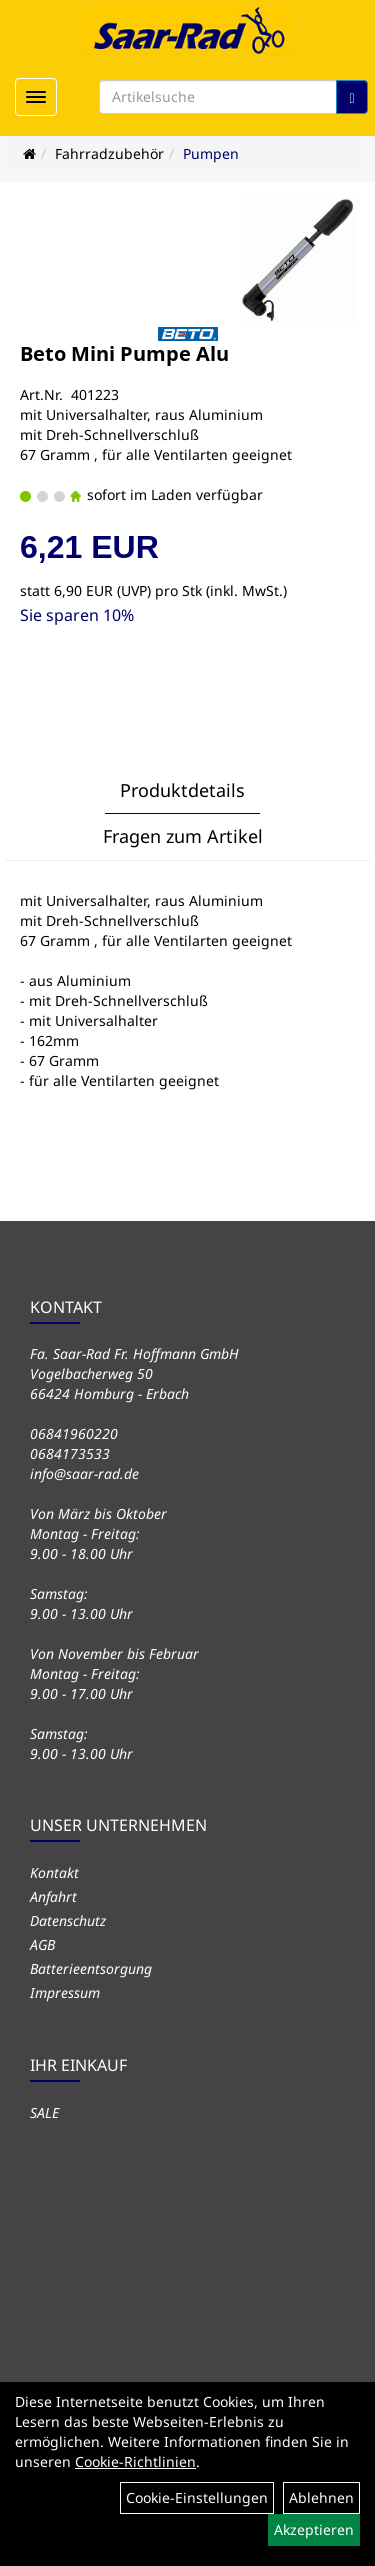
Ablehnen (321, 2497)
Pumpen (211, 153)
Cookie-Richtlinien (135, 2461)
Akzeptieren (314, 2529)
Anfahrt (53, 1896)
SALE (44, 2112)
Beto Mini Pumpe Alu (124, 353)
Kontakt (54, 1872)
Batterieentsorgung (91, 1968)
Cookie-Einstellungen (197, 2497)
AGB (42, 1944)
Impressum (65, 1992)
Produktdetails (182, 790)
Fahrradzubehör (109, 153)
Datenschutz (68, 1920)
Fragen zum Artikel (183, 836)
